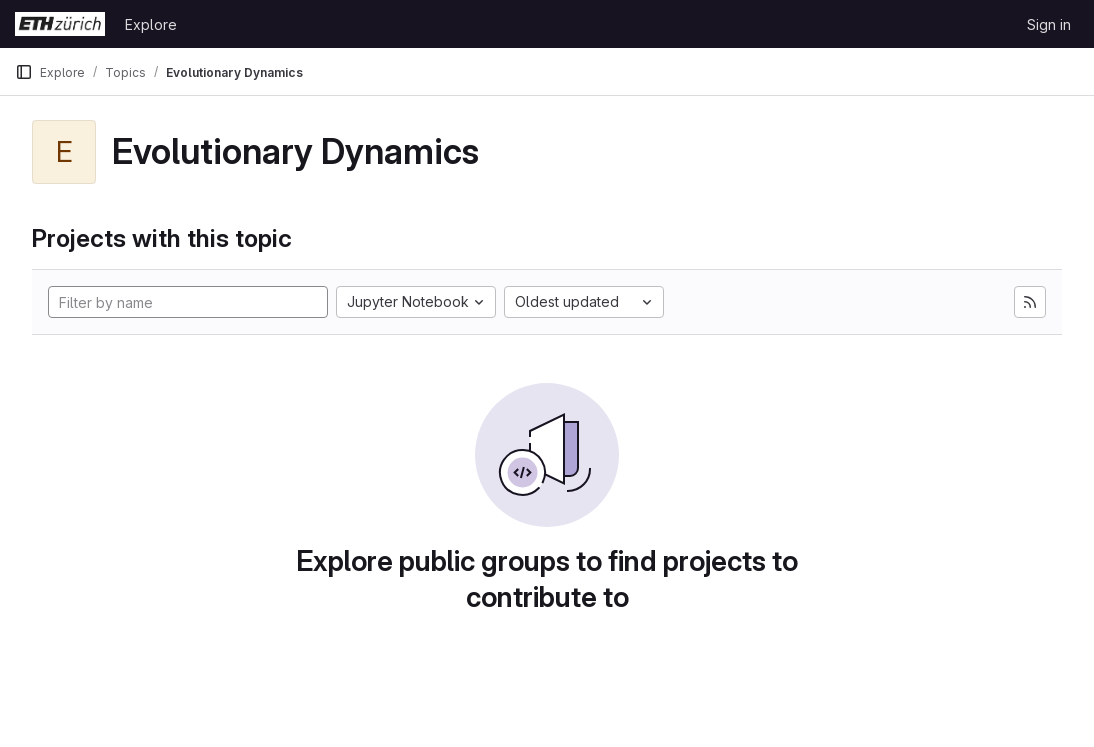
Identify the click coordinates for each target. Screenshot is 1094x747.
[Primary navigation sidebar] (24, 72)
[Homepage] (60, 24)
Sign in (1049, 24)
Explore (151, 24)
